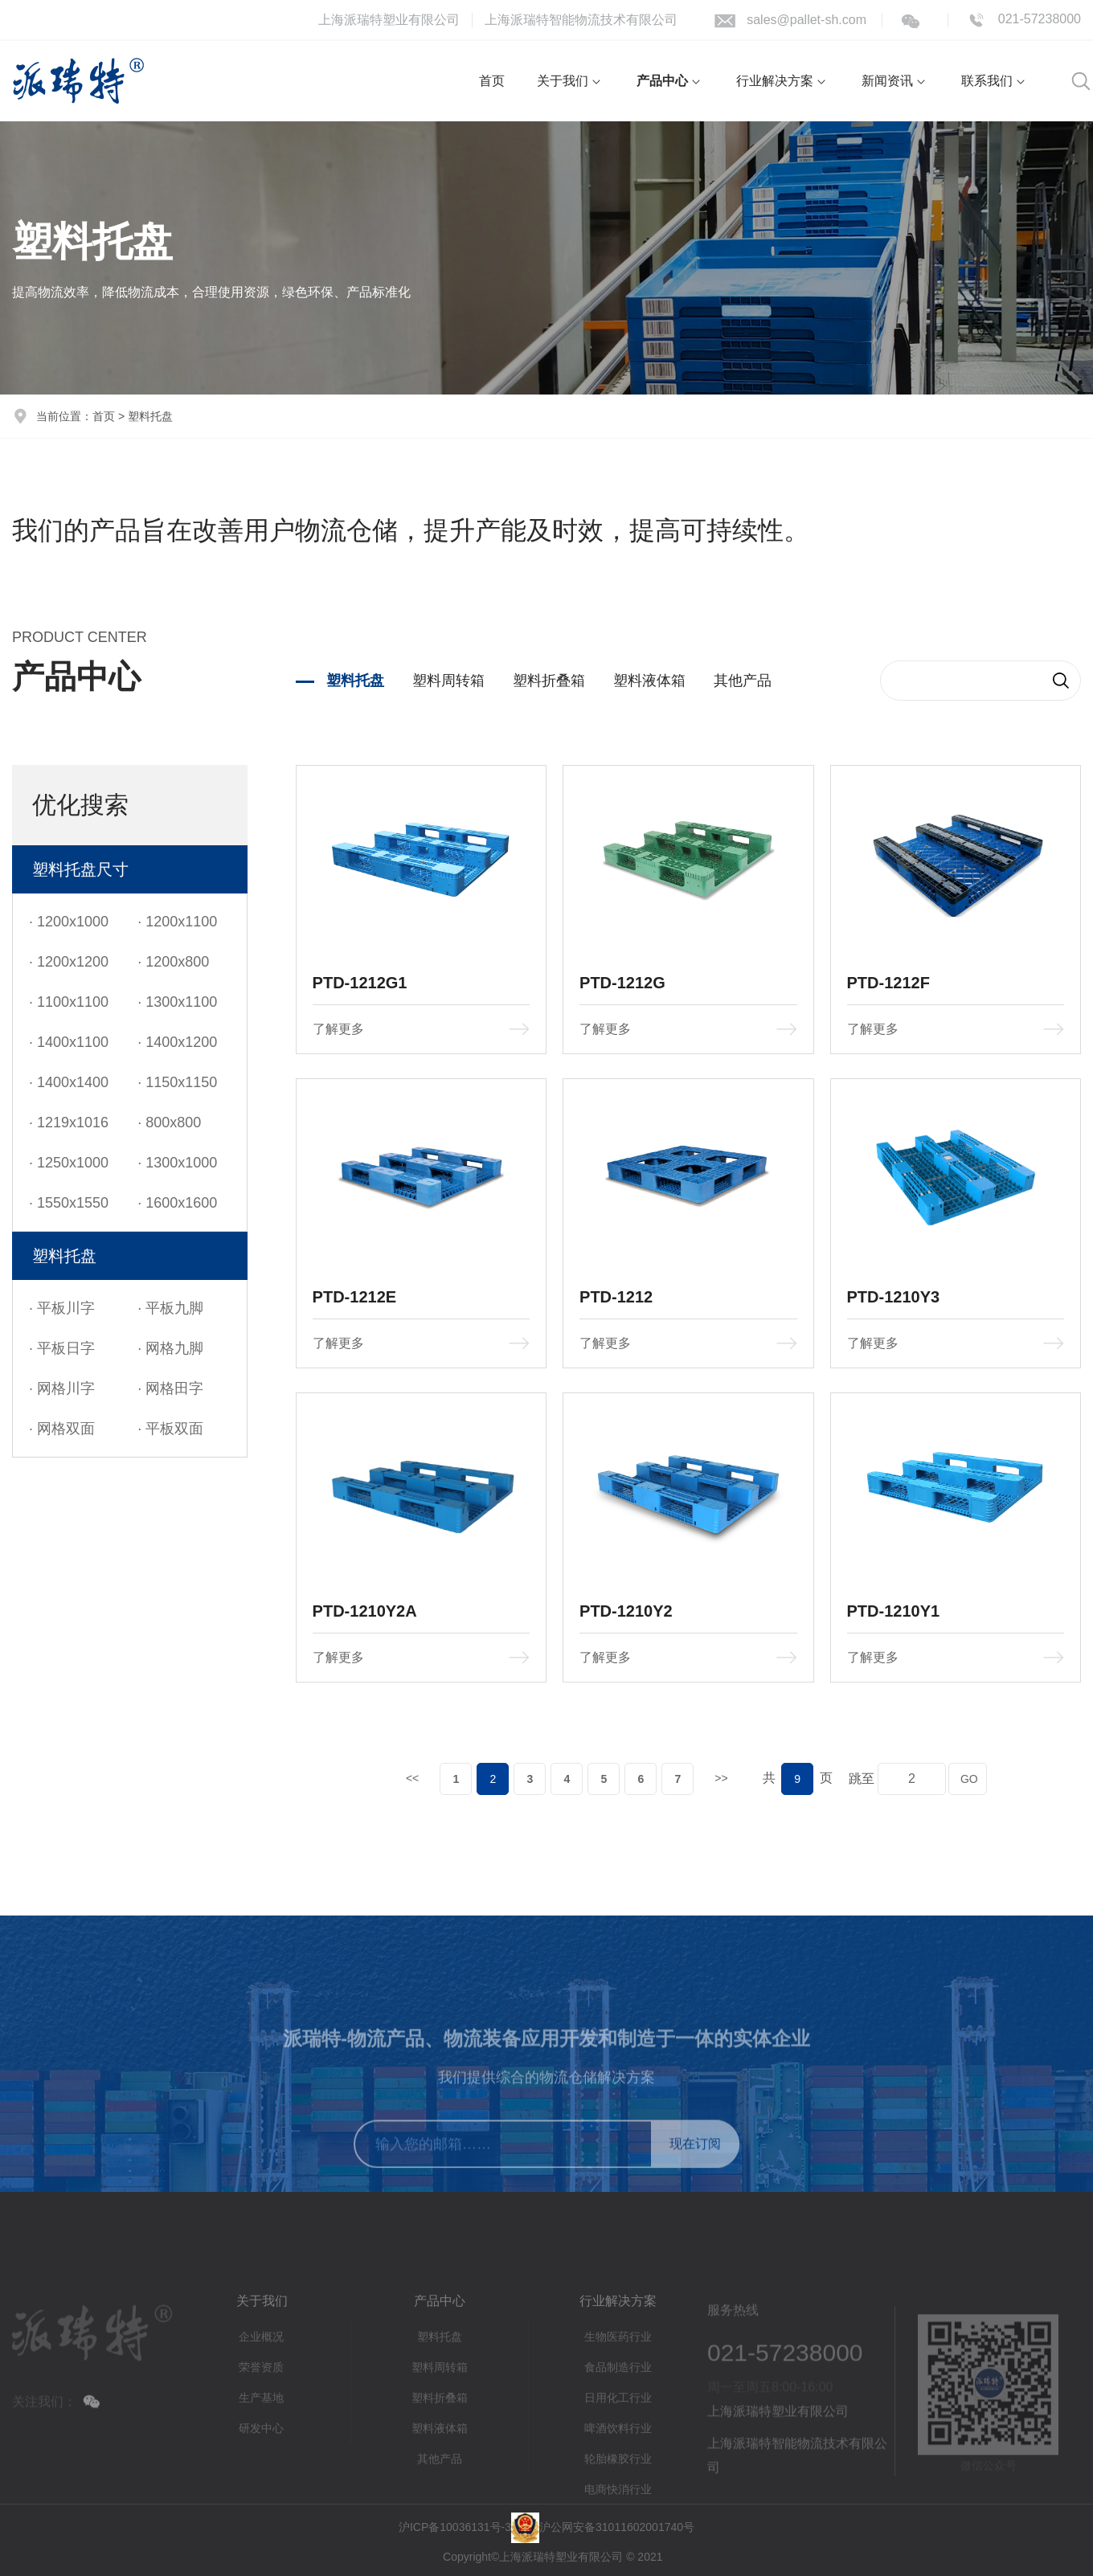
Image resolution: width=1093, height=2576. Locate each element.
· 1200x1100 (177, 922)
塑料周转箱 (448, 681)
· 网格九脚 (170, 1348)
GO (967, 1779)
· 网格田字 (170, 1388)
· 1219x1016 (68, 1122)
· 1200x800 (173, 962)
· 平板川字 (62, 1308)
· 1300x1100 (177, 1002)
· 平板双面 (170, 1429)
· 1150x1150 (177, 1082)
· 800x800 (169, 1122)
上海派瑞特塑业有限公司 (389, 20)
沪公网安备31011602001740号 (616, 2527)
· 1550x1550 (68, 1203)
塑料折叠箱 (549, 681)
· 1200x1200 (68, 962)
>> (720, 1778)
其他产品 (743, 681)
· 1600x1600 (177, 1203)
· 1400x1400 (68, 1082)
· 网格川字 (62, 1388)
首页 (103, 416)
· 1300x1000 (177, 1163)
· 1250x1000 (68, 1163)
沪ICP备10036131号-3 (455, 2527)
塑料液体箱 (649, 681)
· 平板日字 (62, 1348)
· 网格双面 (62, 1429)
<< (412, 1778)
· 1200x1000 (68, 922)
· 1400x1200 (177, 1042)
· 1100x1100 (68, 1002)
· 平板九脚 (170, 1308)
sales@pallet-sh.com (806, 20)
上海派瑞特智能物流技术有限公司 (581, 20)
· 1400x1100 (68, 1042)
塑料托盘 (355, 681)
